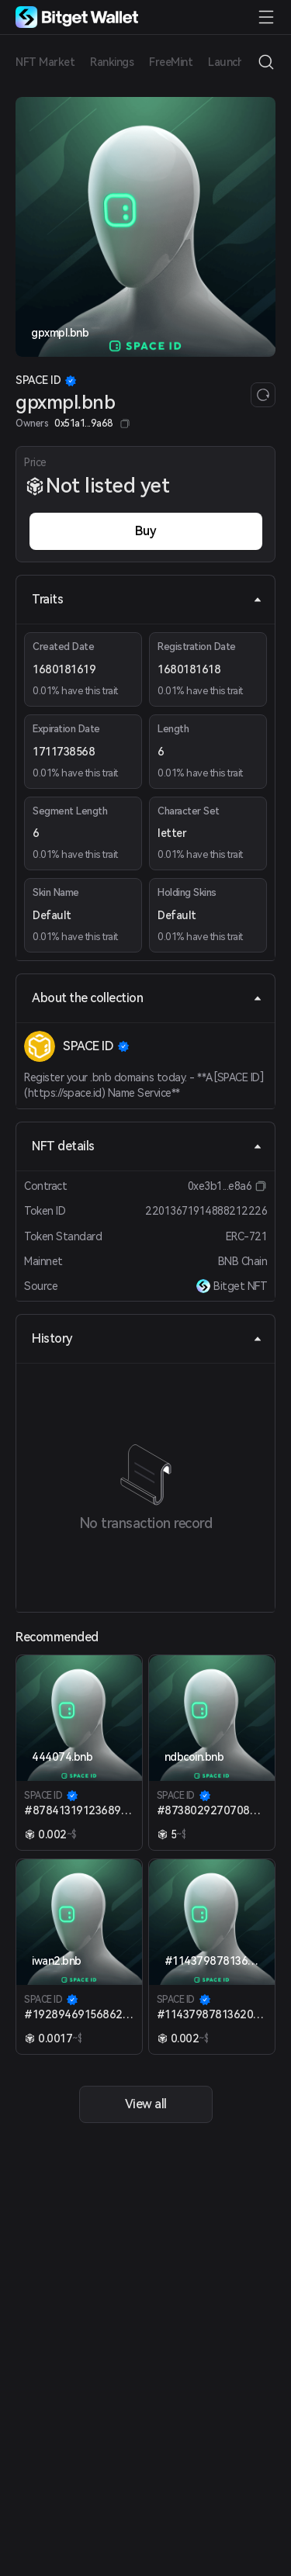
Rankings (111, 62)
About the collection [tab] (147, 998)
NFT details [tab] (147, 1146)
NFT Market (45, 62)
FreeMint (170, 62)
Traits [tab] (147, 599)
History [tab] (147, 1338)
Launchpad (235, 62)
